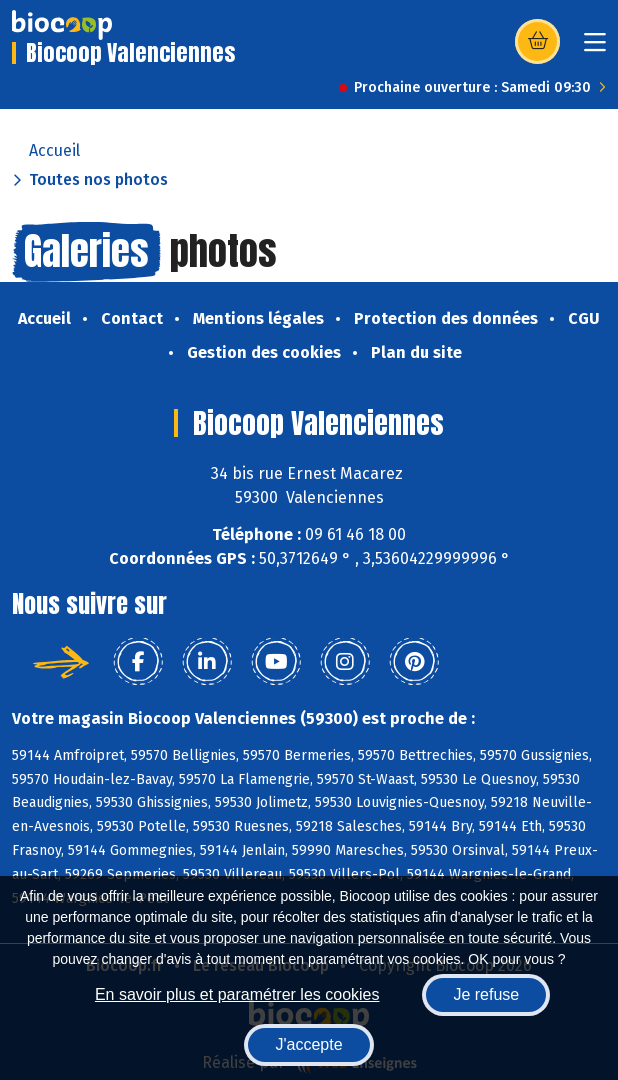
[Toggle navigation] (595, 48)
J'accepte (308, 1044)
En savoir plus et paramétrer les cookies (237, 994)
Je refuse (486, 994)
